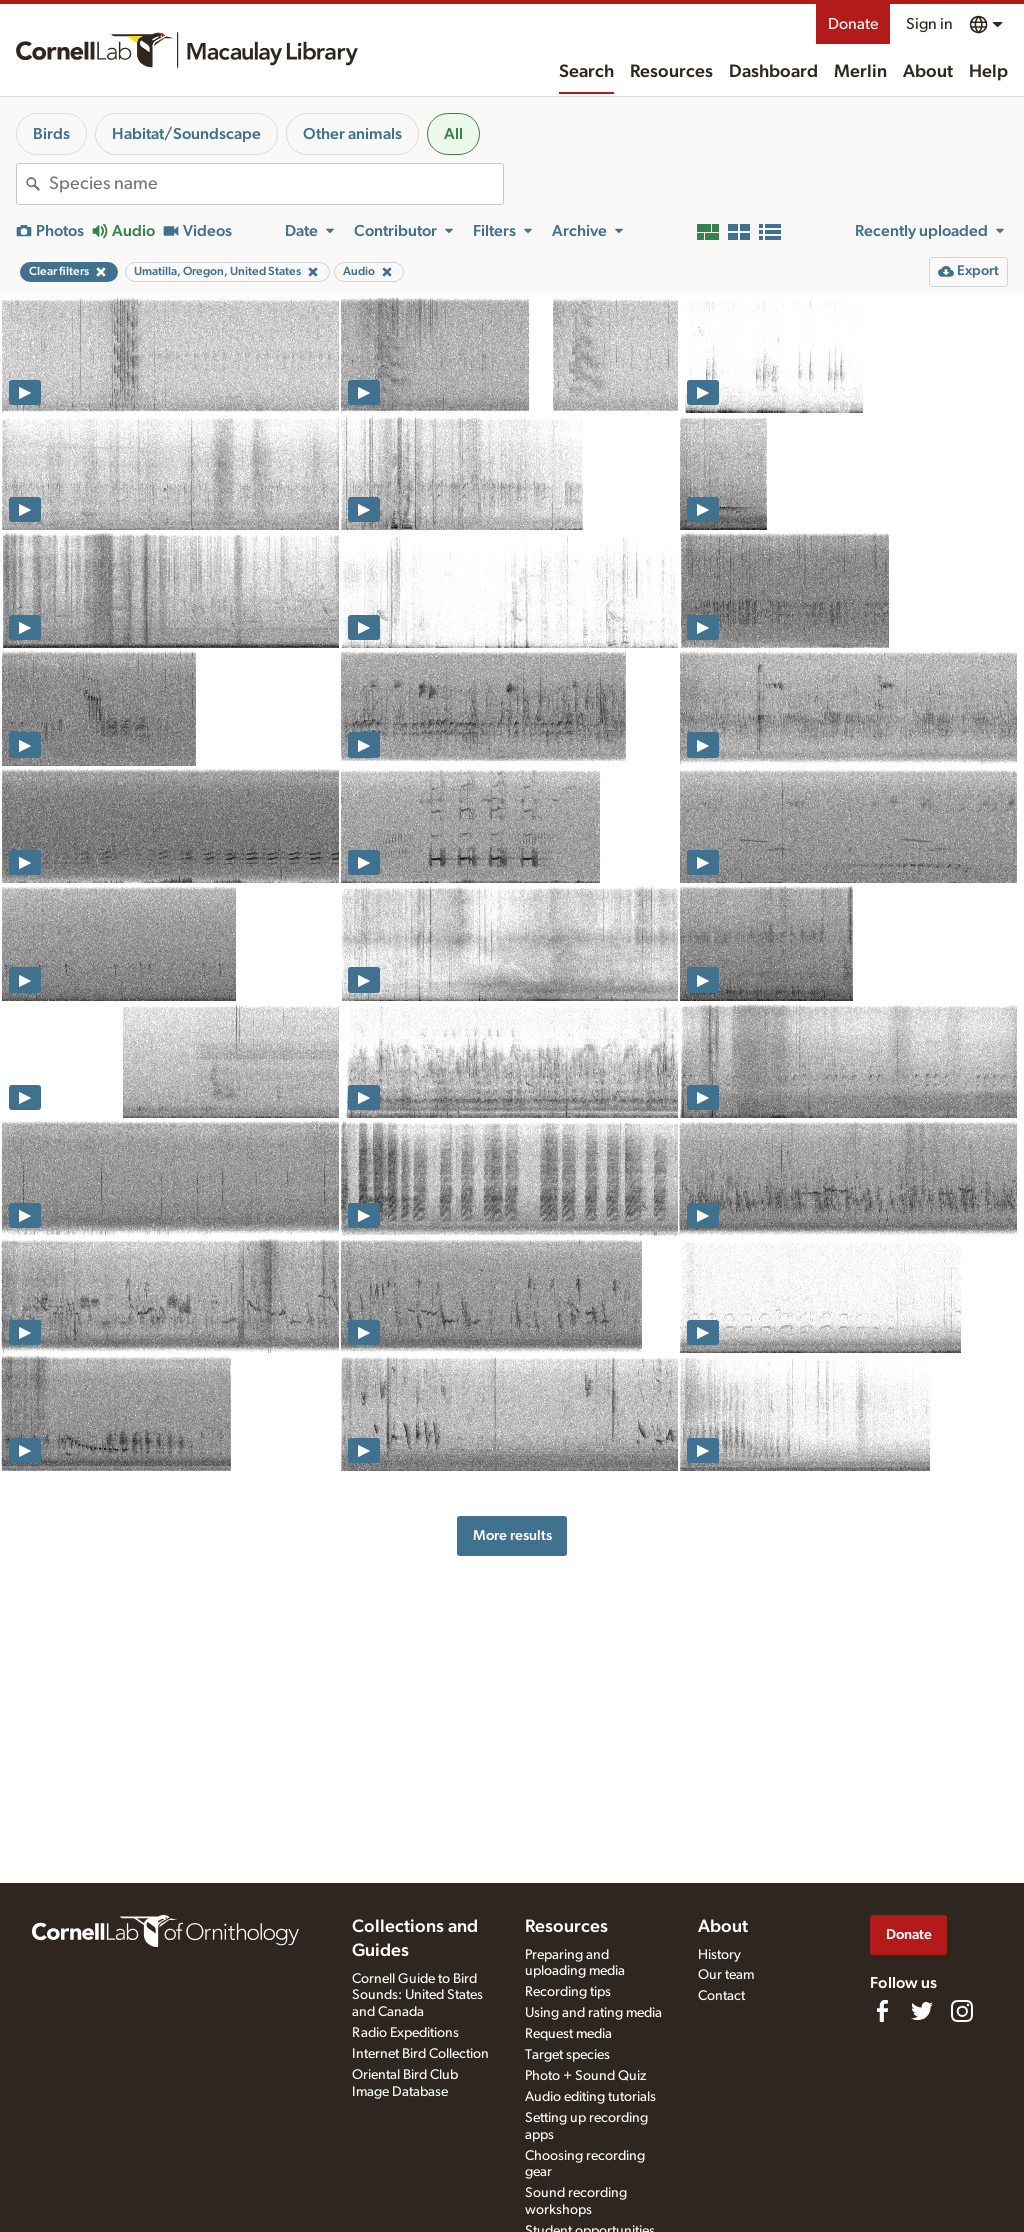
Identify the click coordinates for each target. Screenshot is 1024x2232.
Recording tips (568, 1992)
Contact (721, 1996)
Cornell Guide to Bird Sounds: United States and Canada (417, 1996)
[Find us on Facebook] (882, 2011)
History (719, 1955)
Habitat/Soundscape (186, 134)
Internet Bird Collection (420, 2054)
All (453, 134)
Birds (51, 134)
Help (988, 72)
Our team (726, 1975)
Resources (671, 72)
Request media (568, 2034)
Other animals (352, 134)
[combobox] (276, 184)
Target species (567, 2055)
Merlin (860, 72)
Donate (853, 24)
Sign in (929, 24)
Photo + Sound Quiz (585, 2076)
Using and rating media (593, 2013)
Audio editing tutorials (590, 2097)
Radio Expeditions (405, 2033)
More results (512, 1535)
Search (586, 72)
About (928, 72)
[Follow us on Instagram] (962, 2011)
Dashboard (773, 72)
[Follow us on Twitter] (922, 2011)
